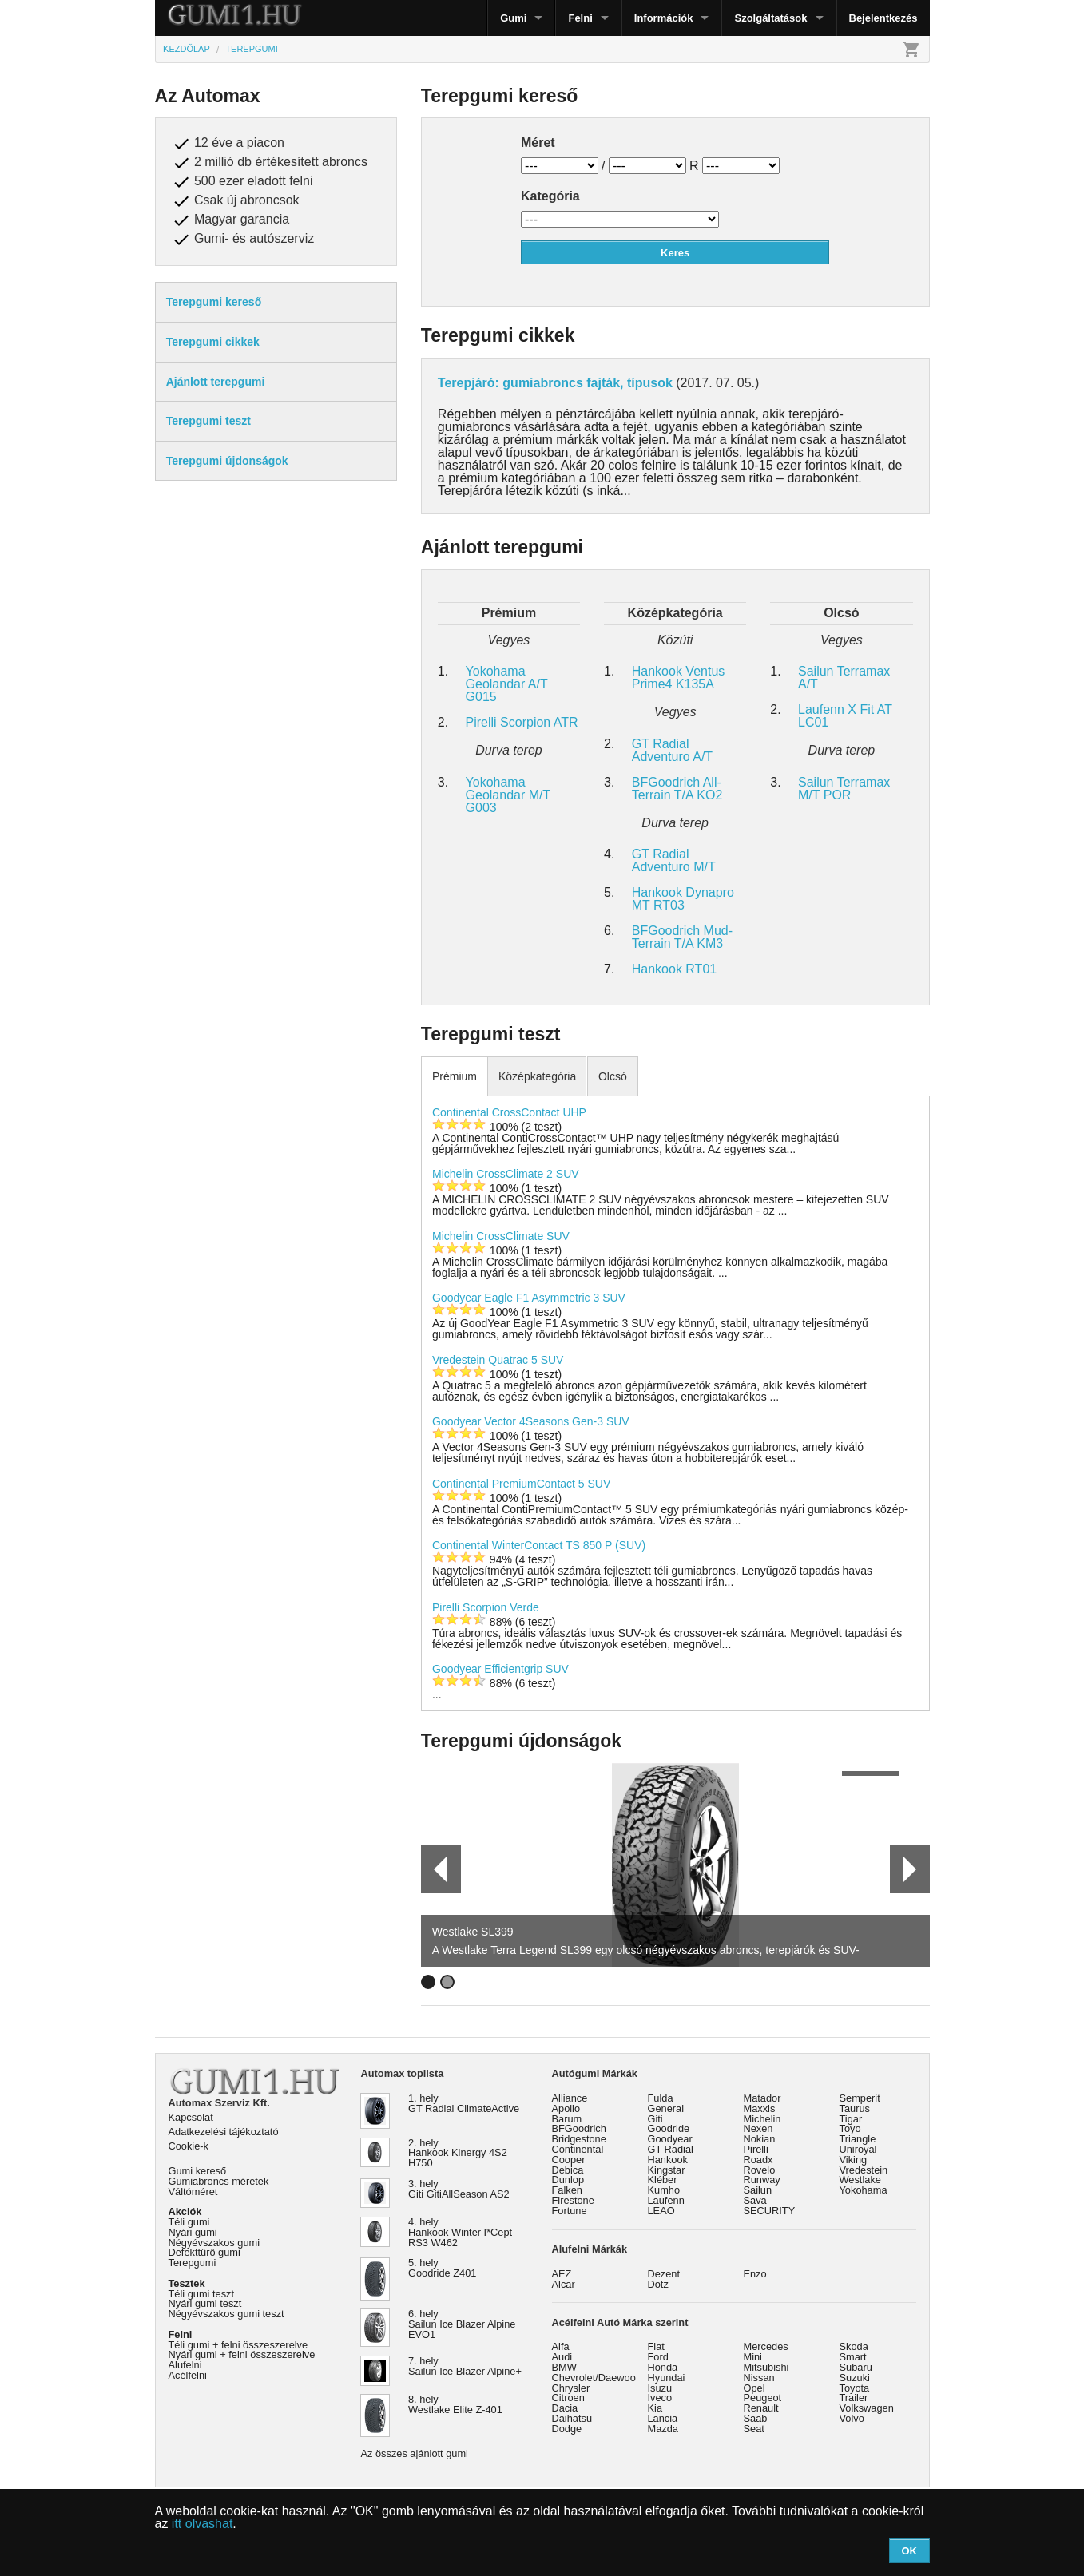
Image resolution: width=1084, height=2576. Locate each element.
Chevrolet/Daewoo (594, 2378)
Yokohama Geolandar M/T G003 (508, 794)
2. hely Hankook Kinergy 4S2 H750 (457, 2153)
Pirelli (756, 2149)
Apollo (566, 2108)
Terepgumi (192, 2263)
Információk (663, 18)
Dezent (664, 2274)
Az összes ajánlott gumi (414, 2453)
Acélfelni (188, 2375)
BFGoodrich (579, 2128)
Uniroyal (858, 2149)
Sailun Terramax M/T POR (844, 788)
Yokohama (863, 2190)
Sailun (758, 2190)
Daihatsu (572, 2418)
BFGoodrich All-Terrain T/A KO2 (677, 788)
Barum (567, 2119)
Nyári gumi (193, 2232)
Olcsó (612, 1076)
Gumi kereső (198, 2171)
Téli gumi (189, 2222)
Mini (753, 2357)
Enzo (755, 2274)
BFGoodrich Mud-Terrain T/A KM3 (682, 937)
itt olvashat (202, 2523)
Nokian (760, 2139)
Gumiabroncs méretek (219, 2181)
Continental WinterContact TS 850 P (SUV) (538, 1545)
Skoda (854, 2346)
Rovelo (760, 2170)
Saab (756, 2418)
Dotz (658, 2284)
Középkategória (537, 1076)
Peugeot (763, 2398)
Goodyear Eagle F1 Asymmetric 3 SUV (528, 1297)
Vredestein (864, 2170)
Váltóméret (193, 2192)
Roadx (758, 2160)
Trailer (854, 2398)
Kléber (662, 2180)
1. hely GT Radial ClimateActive (463, 2103)
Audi (562, 2357)
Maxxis (760, 2108)
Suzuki (855, 2378)
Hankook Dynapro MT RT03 (683, 899)
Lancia (663, 2418)
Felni (580, 18)
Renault (761, 2408)
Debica (568, 2170)
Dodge (567, 2429)
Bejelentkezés (883, 18)
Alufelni (185, 2365)
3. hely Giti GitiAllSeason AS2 (459, 2189)
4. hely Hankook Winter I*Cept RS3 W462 (460, 2232)
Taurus (855, 2108)
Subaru (856, 2367)
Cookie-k (189, 2146)
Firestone (573, 2200)
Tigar (851, 2119)
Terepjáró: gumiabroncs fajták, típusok (555, 383)
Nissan (759, 2378)
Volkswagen (867, 2408)
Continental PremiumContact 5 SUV (521, 1483)
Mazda (663, 2429)
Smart (853, 2357)
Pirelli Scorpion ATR (522, 722)
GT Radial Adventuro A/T (672, 750)
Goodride (669, 2128)
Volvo (852, 2418)
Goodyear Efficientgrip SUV (500, 1669)
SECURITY (770, 2211)
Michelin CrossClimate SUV (501, 1236)
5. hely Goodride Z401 (442, 2268)
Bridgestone (579, 2139)
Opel (754, 2388)
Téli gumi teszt (202, 2294)
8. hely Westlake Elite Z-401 (455, 2404)
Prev (434, 1869)
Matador (762, 2098)
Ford (658, 2357)
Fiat (656, 2346)
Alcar (563, 2284)
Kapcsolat (191, 2117)
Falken (567, 2190)
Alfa (561, 2346)
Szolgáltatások (770, 18)
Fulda (660, 2098)
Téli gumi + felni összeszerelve (238, 2345)
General (666, 2108)
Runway (762, 2180)
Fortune (569, 2211)
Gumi (513, 18)
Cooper (569, 2160)
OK (909, 2551)
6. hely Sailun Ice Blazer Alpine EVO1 (461, 2324)
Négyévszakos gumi (214, 2243)
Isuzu (660, 2388)
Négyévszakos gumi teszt (226, 2314)
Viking (854, 2160)
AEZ (562, 2274)
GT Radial (670, 2149)
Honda (663, 2367)
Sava (755, 2200)
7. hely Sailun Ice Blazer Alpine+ (465, 2366)
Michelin (762, 2119)
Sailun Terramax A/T (844, 677)
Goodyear (670, 2139)
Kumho (664, 2190)
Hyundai (666, 2378)
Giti (655, 2119)
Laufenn (666, 2200)
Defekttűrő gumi (204, 2252)
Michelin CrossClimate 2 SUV (505, 1173)
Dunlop (568, 2180)
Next (909, 1869)
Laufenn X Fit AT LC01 (845, 716)
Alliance (570, 2098)
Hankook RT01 (674, 969)
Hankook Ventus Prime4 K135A (678, 677)
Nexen (758, 2128)
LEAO (661, 2211)
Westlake (860, 2180)
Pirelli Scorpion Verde (485, 1607)
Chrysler (571, 2388)
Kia (655, 2408)
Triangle (858, 2139)
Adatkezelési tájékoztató (224, 2132)
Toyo (850, 2128)
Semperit (860, 2098)
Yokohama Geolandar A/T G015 (507, 683)
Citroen (568, 2398)
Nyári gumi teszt (205, 2303)
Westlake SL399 (473, 1931)
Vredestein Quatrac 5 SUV (497, 1359)
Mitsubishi (766, 2367)
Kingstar (666, 2170)
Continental (578, 2149)
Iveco (660, 2398)
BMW (564, 2367)
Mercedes (766, 2346)
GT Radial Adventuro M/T (674, 860)
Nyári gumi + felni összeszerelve (242, 2354)
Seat (754, 2429)
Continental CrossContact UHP (509, 1112)
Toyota (855, 2388)
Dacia (565, 2408)
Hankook (668, 2160)
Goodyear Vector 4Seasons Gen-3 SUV (530, 1421)
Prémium (454, 1076)
